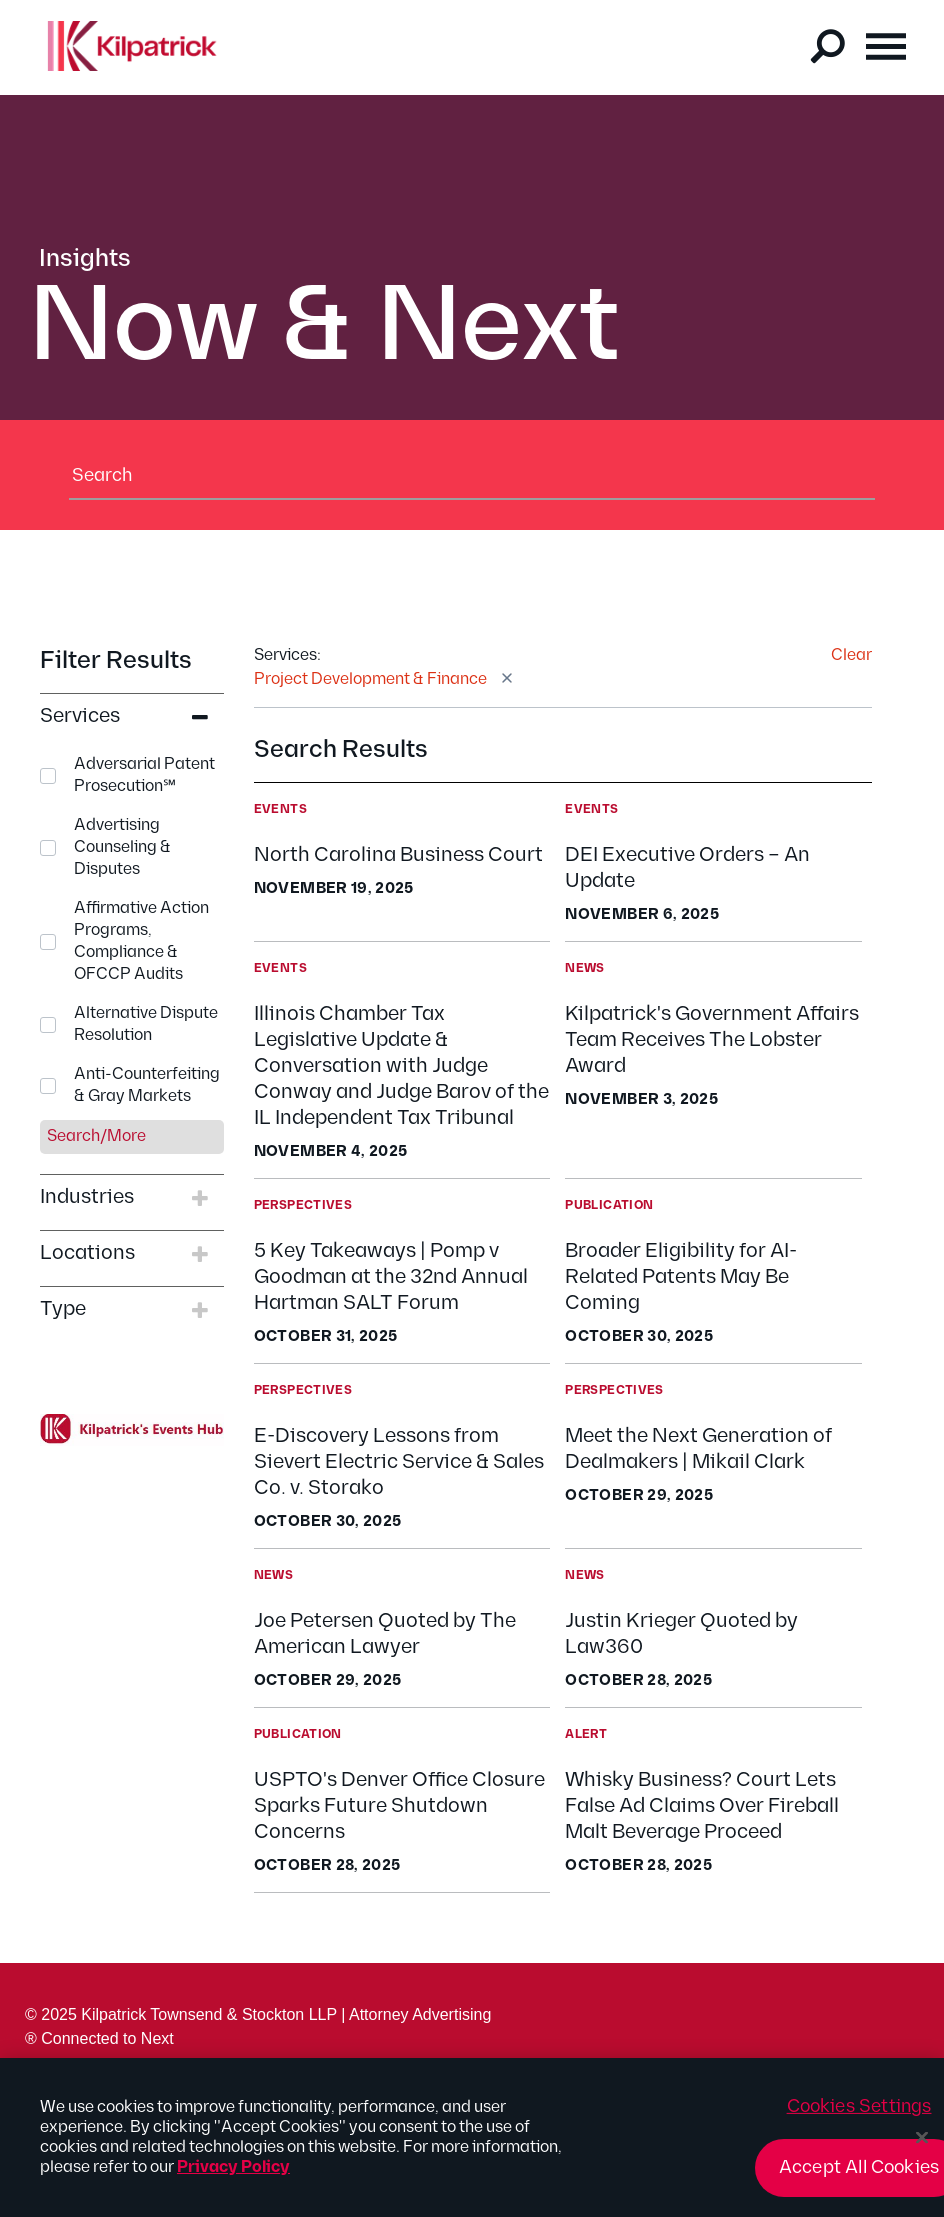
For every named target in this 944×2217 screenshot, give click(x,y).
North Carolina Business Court (398, 855)
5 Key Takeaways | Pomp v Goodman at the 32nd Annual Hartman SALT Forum (391, 1277)
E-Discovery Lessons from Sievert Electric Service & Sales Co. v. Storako (399, 1462)
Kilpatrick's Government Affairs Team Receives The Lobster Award (712, 1040)
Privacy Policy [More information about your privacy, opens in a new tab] (233, 2178)
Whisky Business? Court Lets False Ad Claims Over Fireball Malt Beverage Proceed (702, 1806)
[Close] (922, 2148)
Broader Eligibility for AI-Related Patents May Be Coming (681, 1277)
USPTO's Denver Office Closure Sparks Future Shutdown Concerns (399, 1806)
